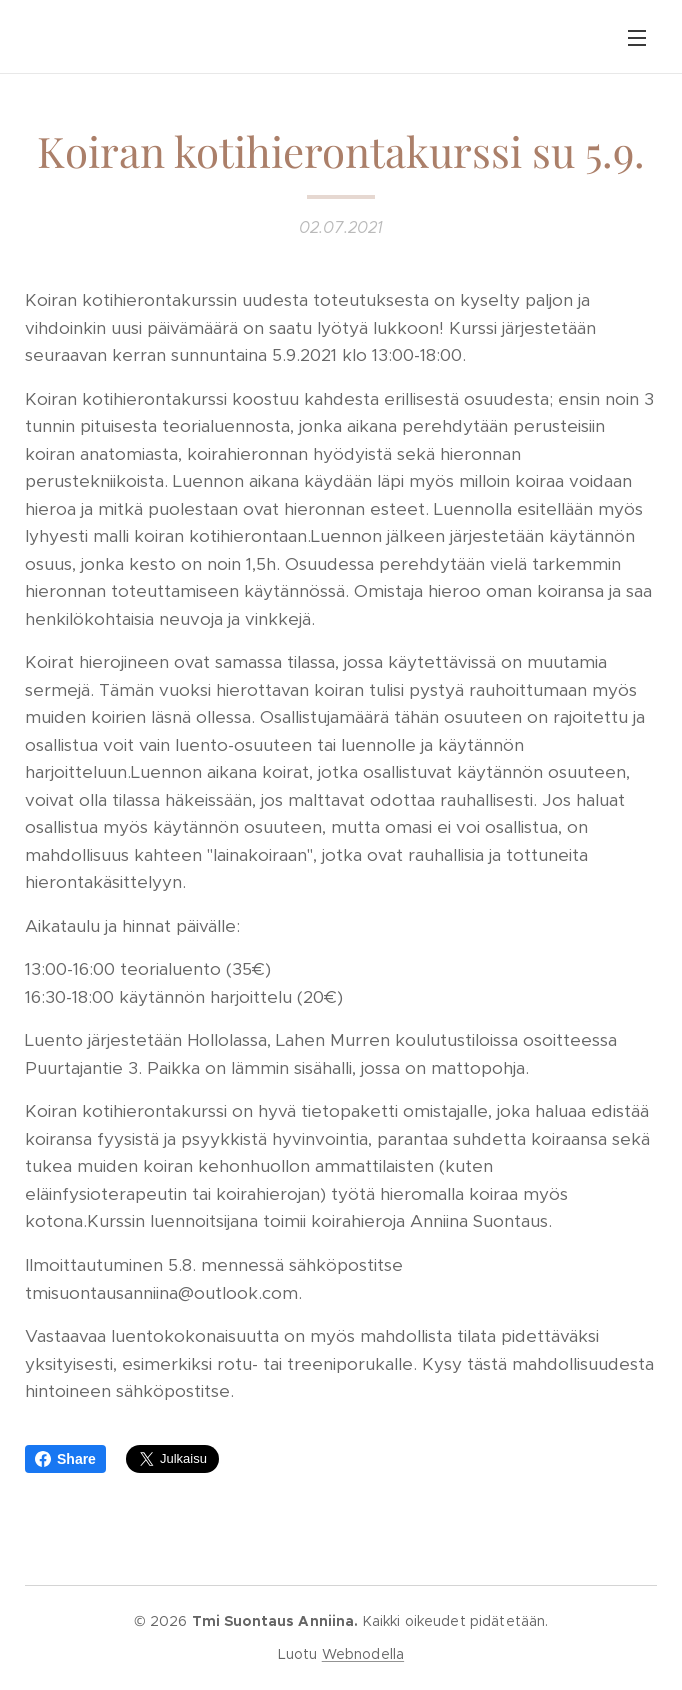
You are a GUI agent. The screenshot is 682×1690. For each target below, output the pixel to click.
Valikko (637, 38)
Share (65, 1459)
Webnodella (363, 1654)
